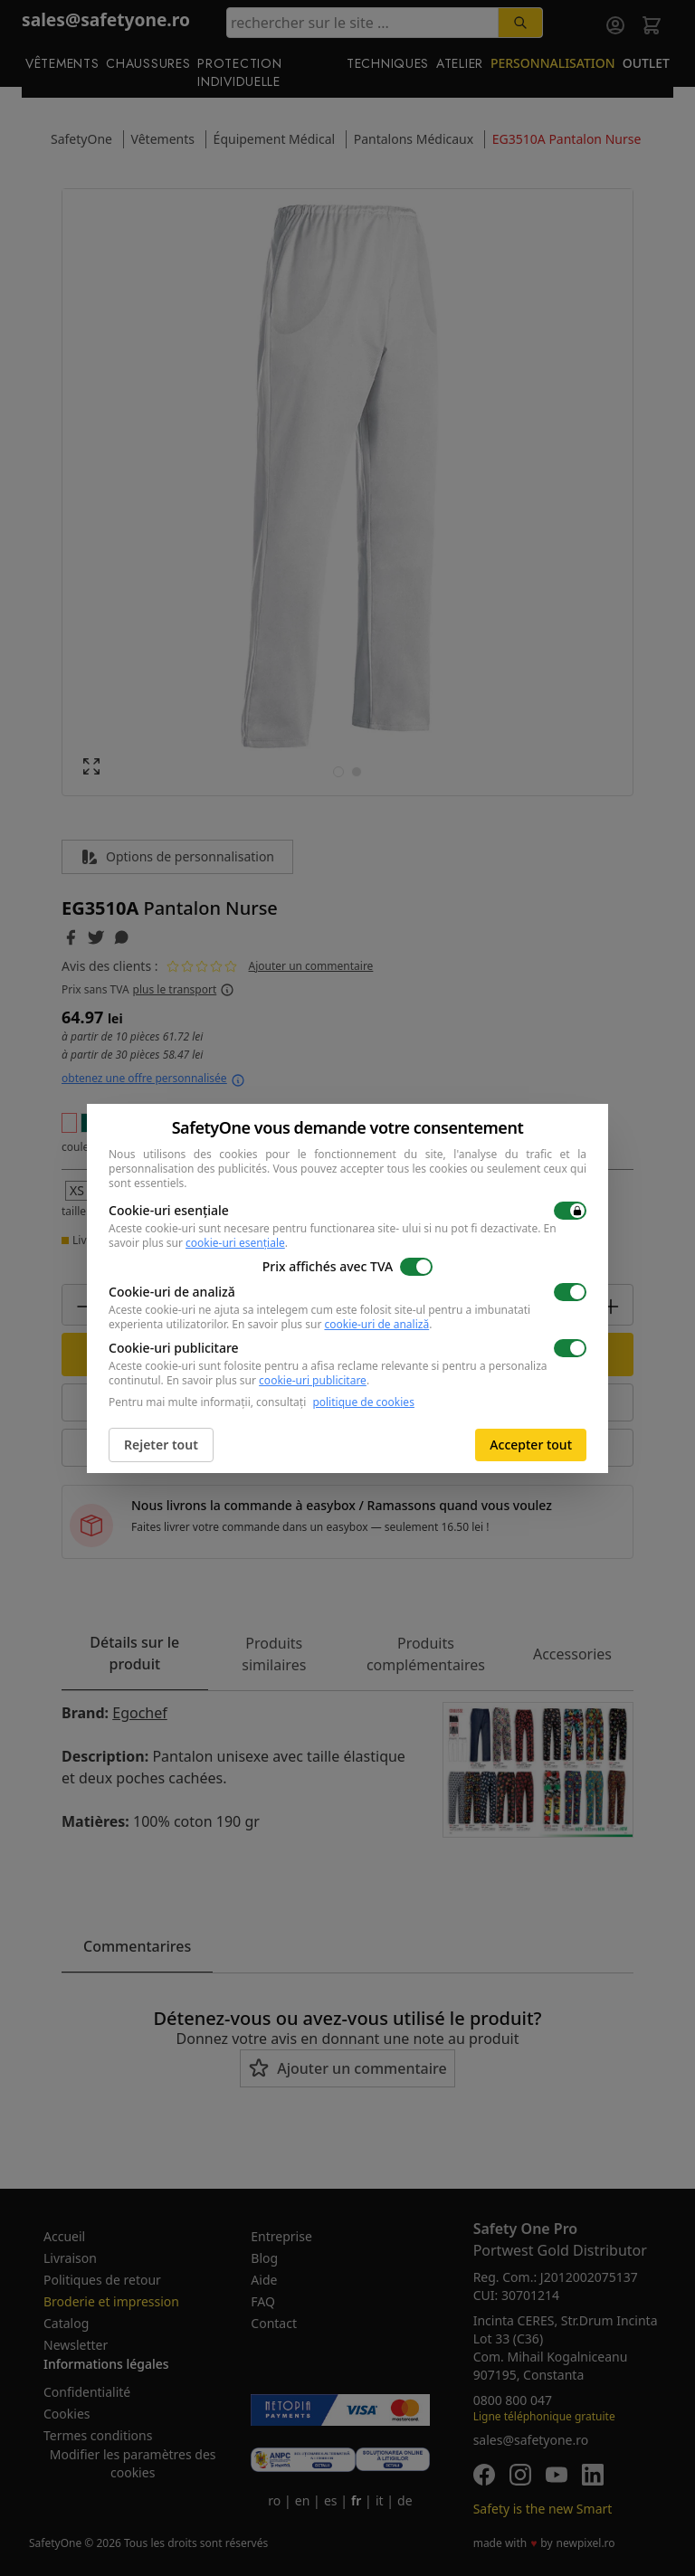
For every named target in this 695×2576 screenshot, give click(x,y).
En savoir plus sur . (332, 1324)
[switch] (570, 1211)
